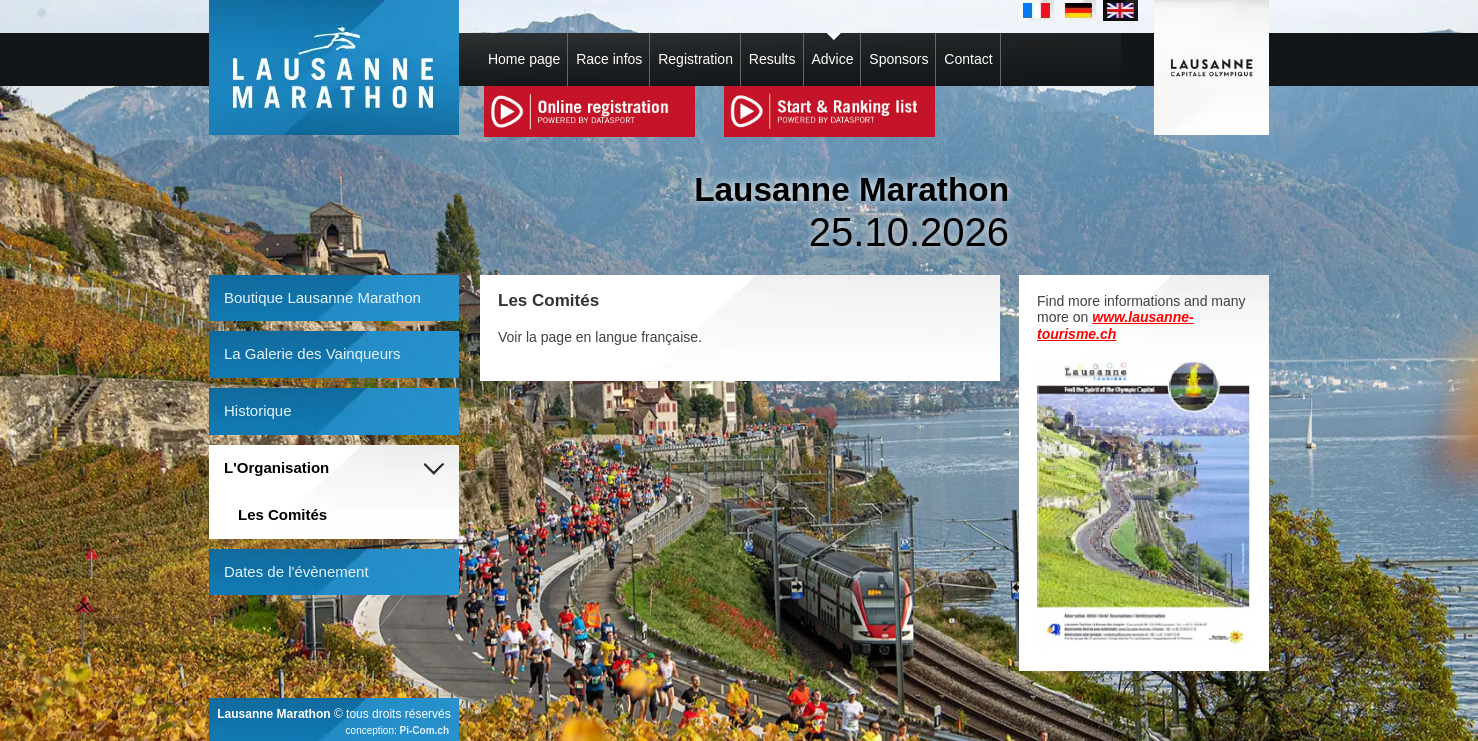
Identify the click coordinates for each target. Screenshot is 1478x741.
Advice (832, 59)
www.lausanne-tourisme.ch (1115, 325)
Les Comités (282, 514)
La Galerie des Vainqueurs (312, 353)
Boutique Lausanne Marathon (322, 297)
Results (772, 59)
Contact (968, 59)
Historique (258, 410)
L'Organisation (276, 467)
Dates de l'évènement (296, 571)
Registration (695, 59)
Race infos (609, 59)
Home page (524, 59)
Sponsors (898, 59)
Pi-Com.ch (424, 730)
